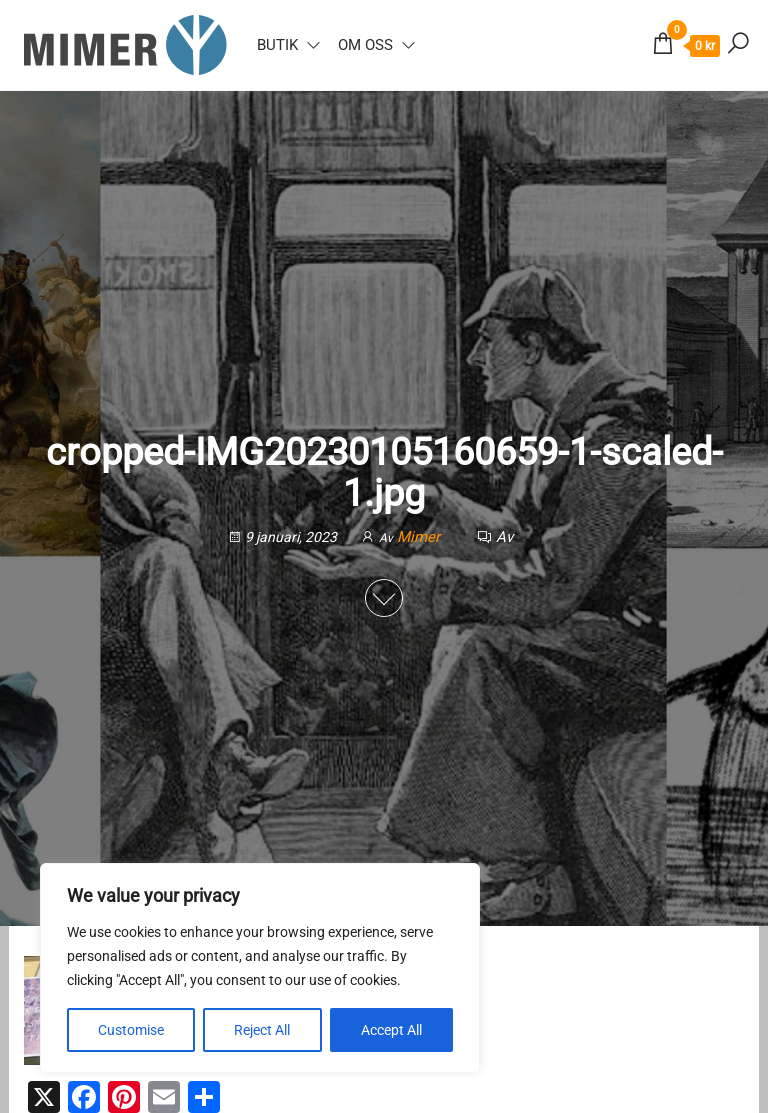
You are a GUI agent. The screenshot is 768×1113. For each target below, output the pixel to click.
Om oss (365, 45)
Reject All (262, 1030)
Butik (277, 45)
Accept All (391, 1030)
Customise (131, 1030)
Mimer (420, 537)
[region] (260, 968)
